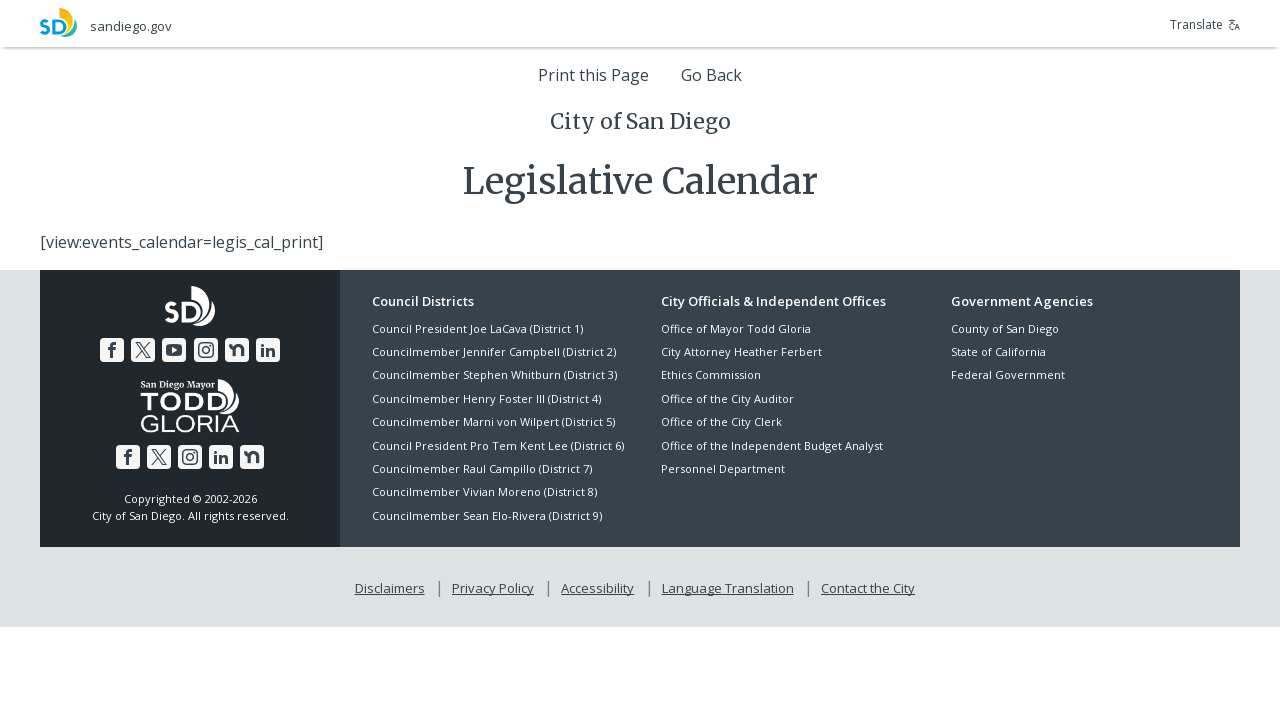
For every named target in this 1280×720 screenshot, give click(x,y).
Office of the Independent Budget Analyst (772, 445)
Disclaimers (390, 588)
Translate (1205, 24)
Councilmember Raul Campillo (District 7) (482, 468)
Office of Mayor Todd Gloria (736, 328)
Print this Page (593, 75)
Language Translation (728, 588)
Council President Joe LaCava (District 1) (477, 328)
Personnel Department (723, 468)
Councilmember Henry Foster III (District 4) (486, 398)
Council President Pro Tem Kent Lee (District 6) (498, 445)
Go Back (711, 75)
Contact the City (868, 588)
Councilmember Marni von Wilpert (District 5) (493, 421)
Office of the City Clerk (721, 421)
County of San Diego (1005, 328)
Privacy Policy (493, 588)
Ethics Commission (711, 374)
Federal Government (1008, 374)
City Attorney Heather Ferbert (741, 351)
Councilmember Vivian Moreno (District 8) (484, 491)
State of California (998, 351)
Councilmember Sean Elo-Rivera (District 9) (487, 515)
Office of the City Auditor (727, 398)
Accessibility (597, 588)
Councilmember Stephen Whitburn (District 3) (494, 374)
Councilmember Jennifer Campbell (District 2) (494, 351)
